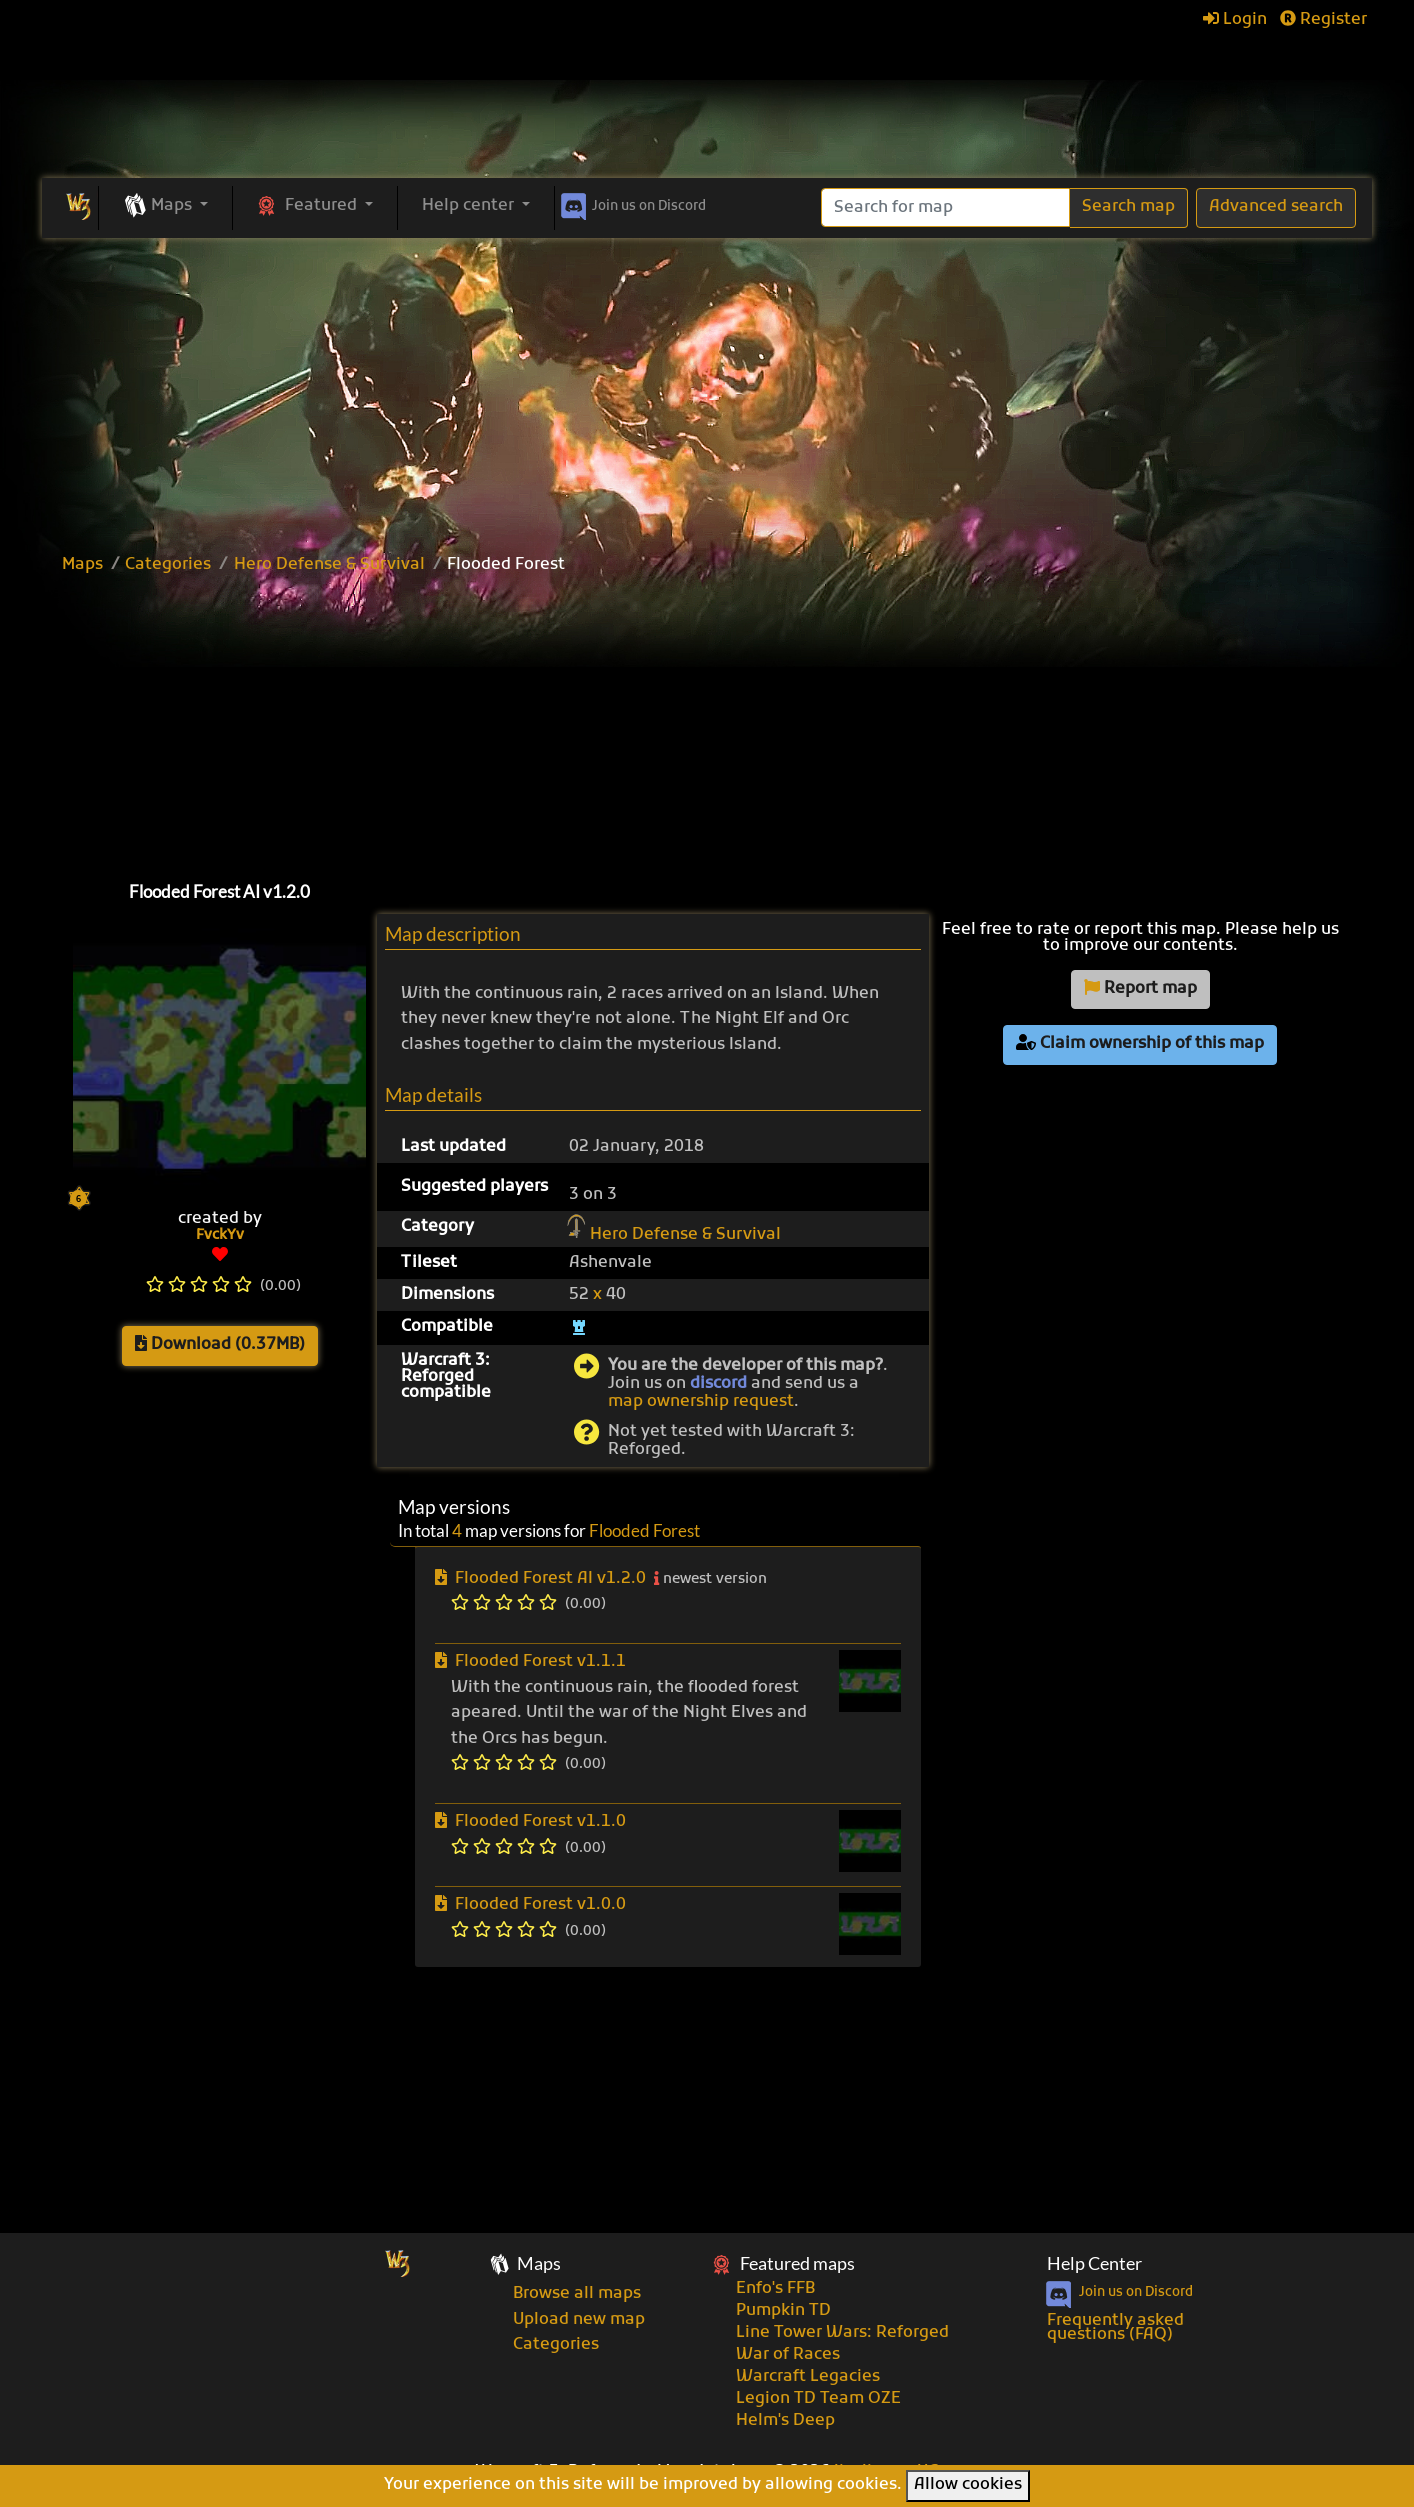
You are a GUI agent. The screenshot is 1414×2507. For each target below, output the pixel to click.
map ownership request (701, 1402)
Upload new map (579, 2320)
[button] (165, 207)
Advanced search (1276, 207)
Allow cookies (968, 2485)
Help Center (1094, 2263)
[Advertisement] (707, 388)
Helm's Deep (785, 2421)
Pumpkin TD (783, 2311)
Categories (168, 565)
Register (1323, 20)
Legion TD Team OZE (818, 2399)
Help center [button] (470, 206)
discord (718, 1384)
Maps (82, 565)
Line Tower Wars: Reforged (842, 2333)
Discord (631, 203)
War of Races (788, 2355)
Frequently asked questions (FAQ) (1115, 2328)
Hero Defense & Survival (329, 565)
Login (1235, 20)
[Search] (945, 207)
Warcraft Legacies (808, 2377)
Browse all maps (577, 2294)
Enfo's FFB (775, 2289)
